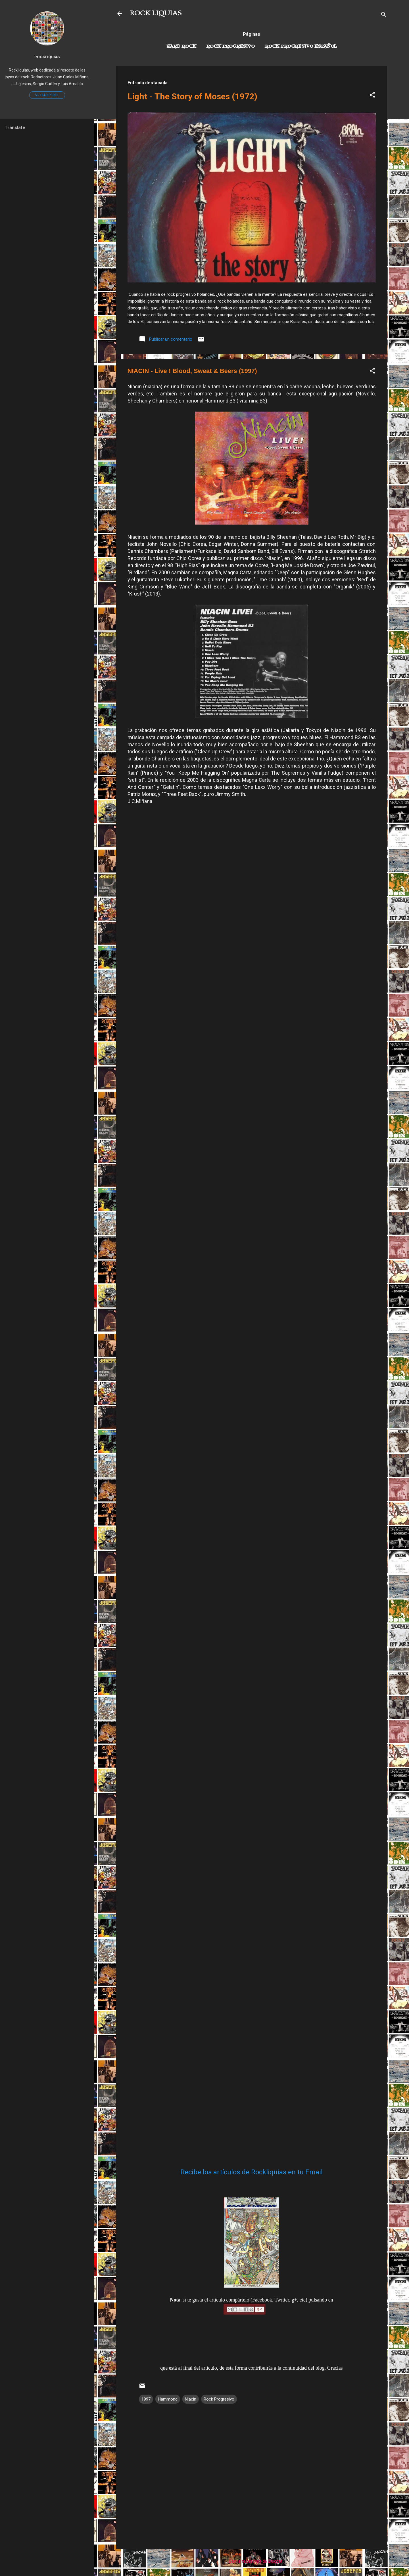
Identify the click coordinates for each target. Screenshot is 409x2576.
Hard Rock (181, 46)
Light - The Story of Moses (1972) (192, 96)
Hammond (168, 2399)
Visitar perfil (47, 95)
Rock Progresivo (230, 46)
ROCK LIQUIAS (155, 13)
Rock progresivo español (301, 46)
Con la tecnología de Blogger (251, 2561)
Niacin (190, 2399)
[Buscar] (383, 15)
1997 (146, 2399)
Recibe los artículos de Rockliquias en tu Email (251, 2172)
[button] (372, 95)
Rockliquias (47, 57)
